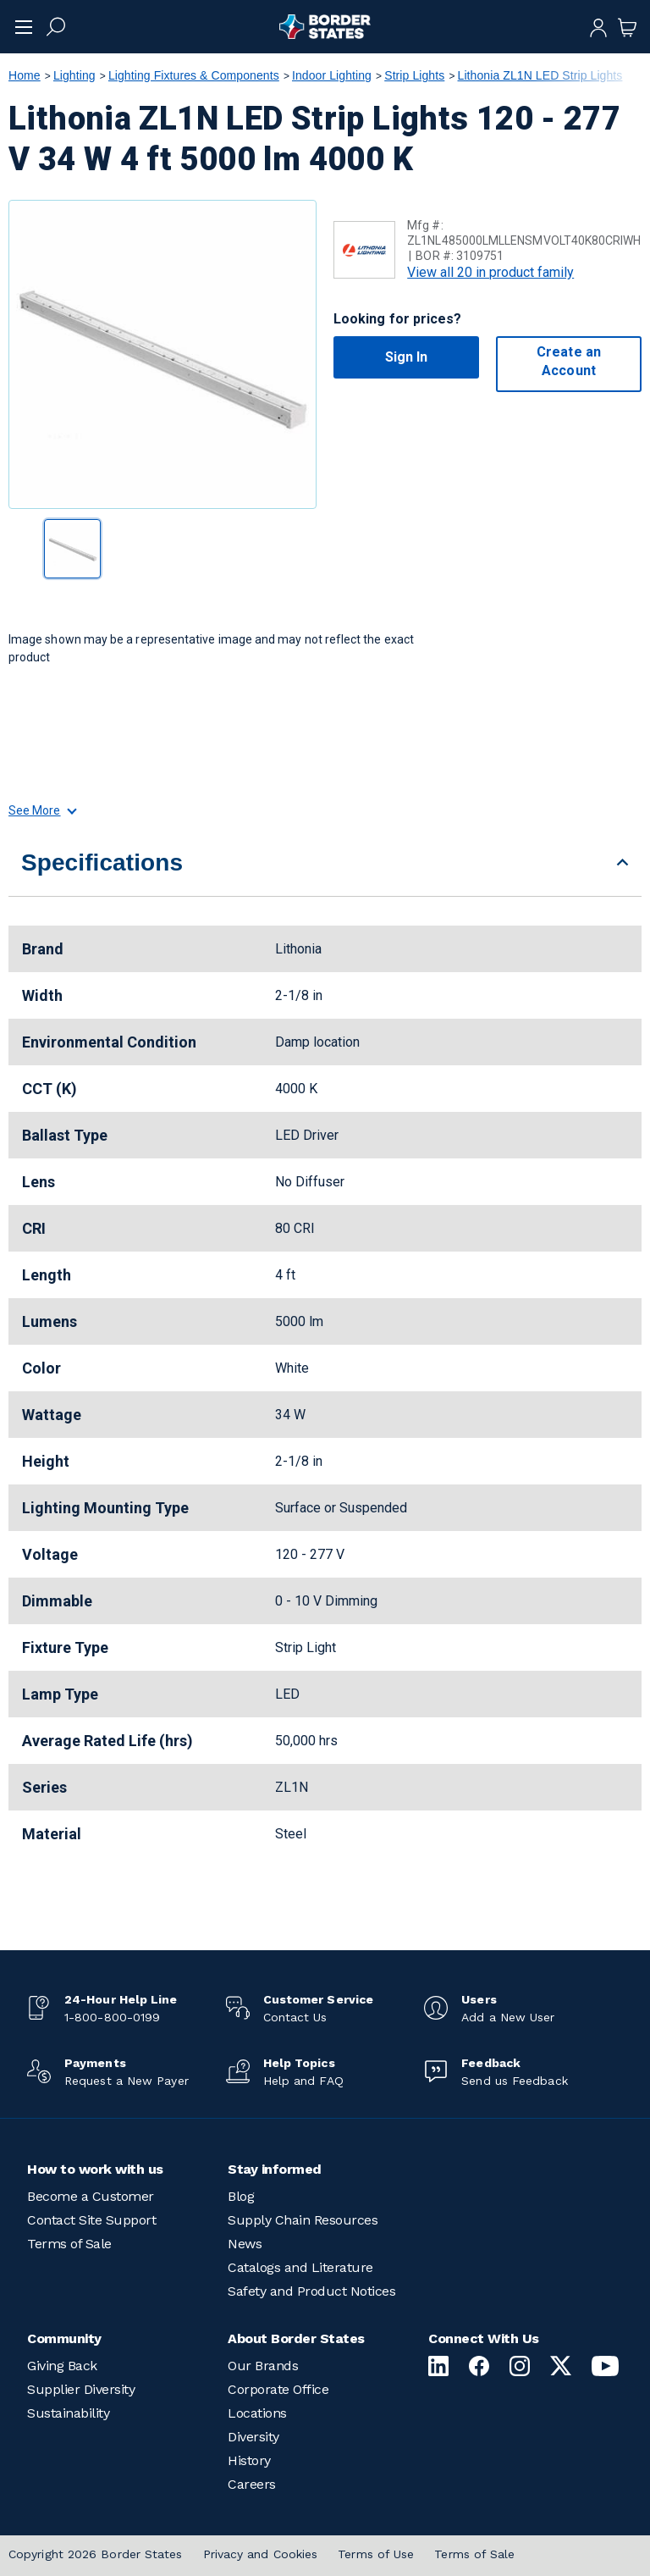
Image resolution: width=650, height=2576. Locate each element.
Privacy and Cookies (260, 2554)
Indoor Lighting (332, 75)
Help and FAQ (303, 2080)
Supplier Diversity (81, 2389)
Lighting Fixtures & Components (193, 75)
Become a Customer (90, 2196)
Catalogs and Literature (300, 2267)
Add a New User (507, 2017)
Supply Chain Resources (302, 2220)
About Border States (296, 2338)
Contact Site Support (91, 2220)
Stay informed (275, 2169)
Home (24, 75)
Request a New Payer (126, 2080)
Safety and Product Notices (311, 2291)
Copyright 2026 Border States (95, 2554)
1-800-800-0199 (112, 2017)
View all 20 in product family (490, 272)
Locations (257, 2413)
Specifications (102, 862)
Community (64, 2338)
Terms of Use (376, 2554)
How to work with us (95, 2169)
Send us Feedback (514, 2080)
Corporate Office (278, 2389)
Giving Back (62, 2366)
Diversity (253, 2437)
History (249, 2460)
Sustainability (68, 2413)
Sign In (406, 357)
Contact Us (295, 2017)
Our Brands (263, 2366)
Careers (252, 2484)
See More (41, 810)
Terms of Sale (69, 2244)
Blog (241, 2196)
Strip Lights (414, 75)
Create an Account (569, 361)
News (245, 2244)
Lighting (74, 75)
